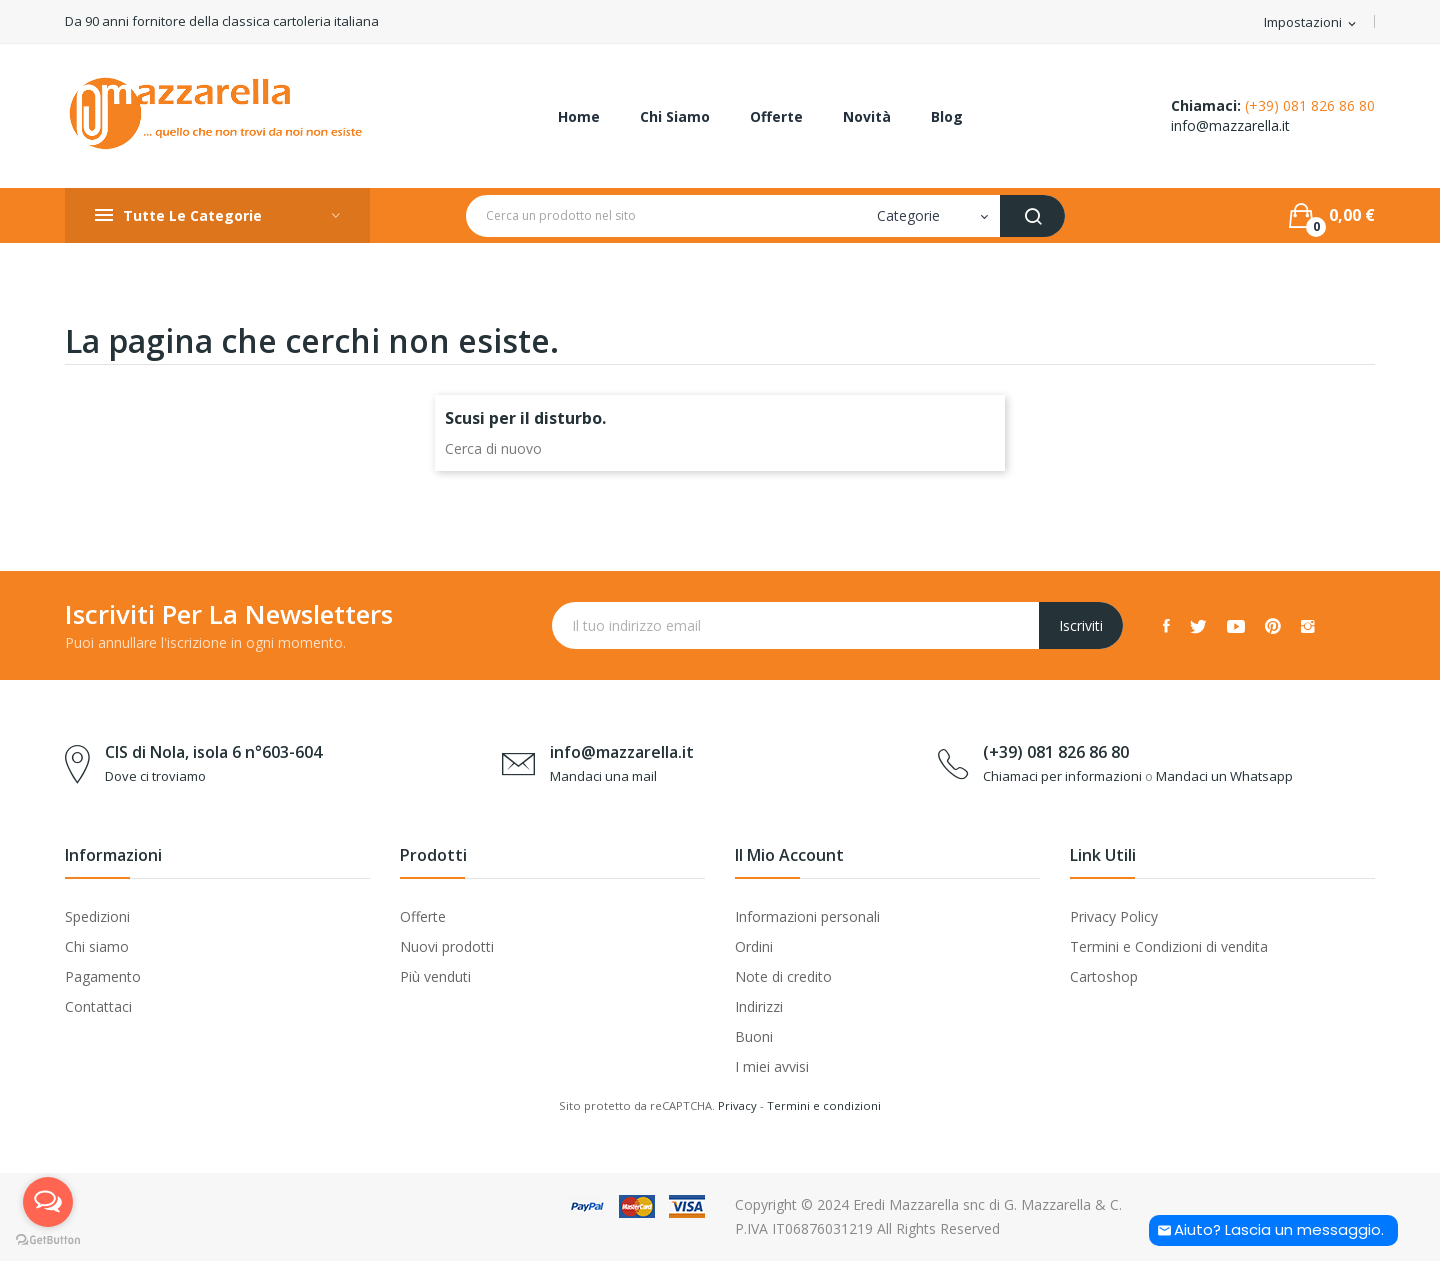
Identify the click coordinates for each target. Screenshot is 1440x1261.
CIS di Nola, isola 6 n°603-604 (213, 752)
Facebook (1166, 626)
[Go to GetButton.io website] (48, 1240)
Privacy (737, 1105)
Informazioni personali (807, 916)
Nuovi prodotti (447, 946)
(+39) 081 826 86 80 (1310, 105)
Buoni (754, 1036)
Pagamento (103, 976)
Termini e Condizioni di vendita (1169, 946)
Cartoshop (1104, 976)
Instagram (1308, 626)
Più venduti (435, 976)
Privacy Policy (1114, 916)
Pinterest (1273, 626)
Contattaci (98, 1006)
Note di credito (783, 976)
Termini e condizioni (824, 1105)
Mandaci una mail (603, 776)
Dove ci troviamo (155, 776)
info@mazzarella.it (1230, 125)
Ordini (754, 946)
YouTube (1236, 626)
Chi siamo (97, 946)
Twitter (1198, 626)
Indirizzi (759, 1006)
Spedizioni (97, 916)
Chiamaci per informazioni (1062, 776)
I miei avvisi (772, 1066)
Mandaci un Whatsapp (1224, 776)
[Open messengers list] (48, 1202)
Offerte (423, 916)
